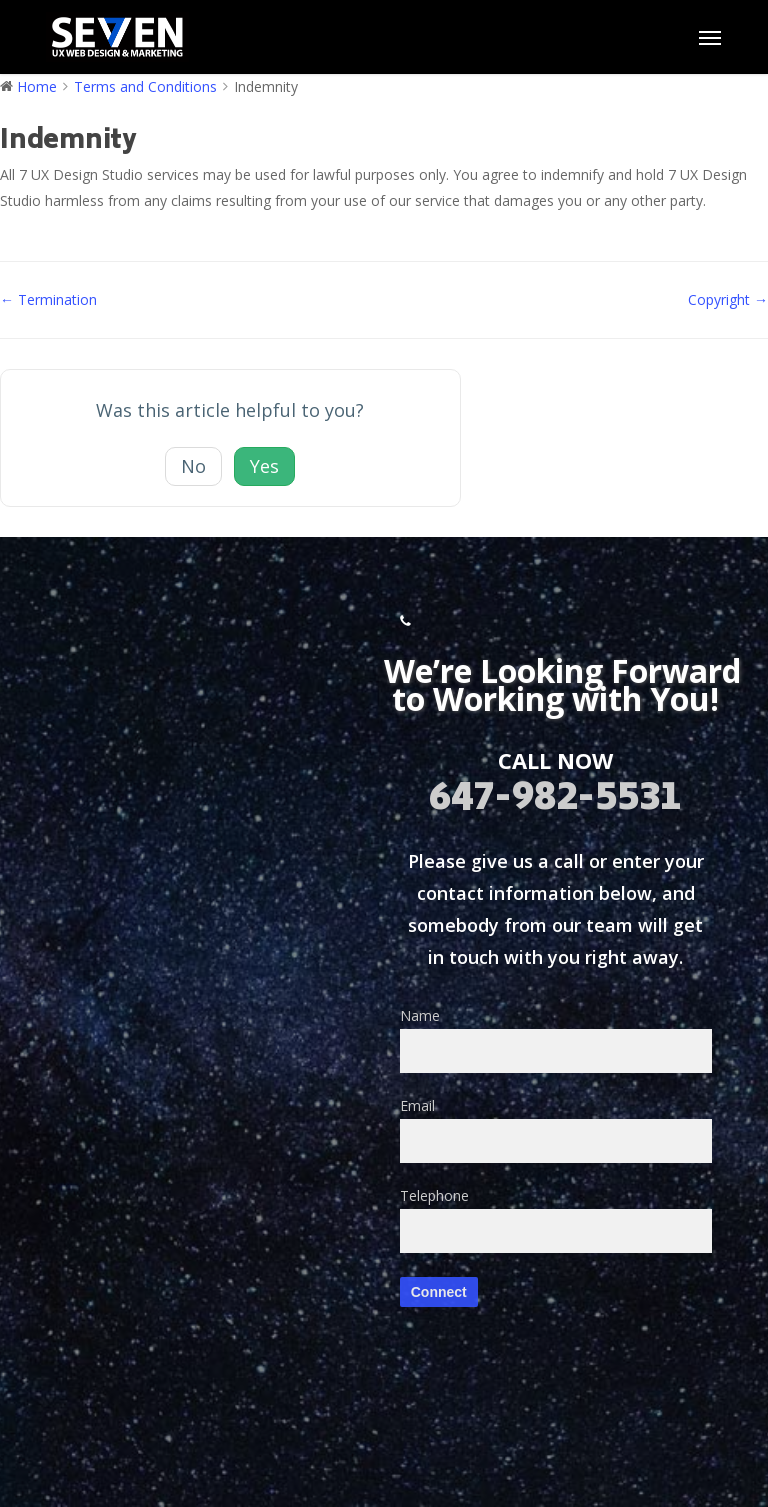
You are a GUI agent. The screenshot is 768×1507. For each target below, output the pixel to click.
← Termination (48, 299)
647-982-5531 (555, 800)
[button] (710, 37)
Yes (264, 466)
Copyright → (728, 299)
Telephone (556, 1219)
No (193, 466)
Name (556, 1039)
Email (556, 1129)
